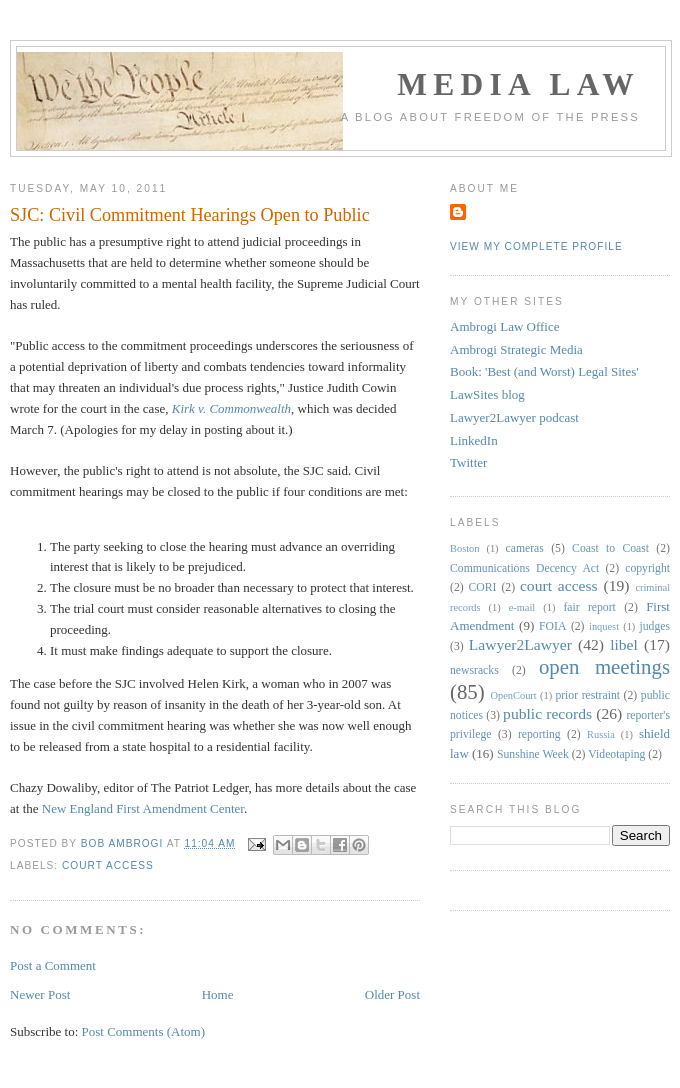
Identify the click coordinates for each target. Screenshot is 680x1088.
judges (655, 626)
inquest (604, 626)
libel (624, 644)
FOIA (552, 626)
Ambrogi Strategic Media (516, 349)
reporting (539, 734)
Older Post (392, 994)
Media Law (518, 84)
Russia (601, 734)
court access (108, 865)
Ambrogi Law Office (505, 326)
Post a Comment (53, 965)
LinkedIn (474, 440)
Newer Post (40, 994)
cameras (525, 548)
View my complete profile (536, 246)
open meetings (604, 666)
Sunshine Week (533, 754)
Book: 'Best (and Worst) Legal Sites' (544, 371)
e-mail (522, 607)
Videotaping (616, 754)
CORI (483, 587)
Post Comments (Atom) (144, 1031)
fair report (589, 607)
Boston (464, 548)
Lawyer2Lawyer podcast (514, 417)
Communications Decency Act (524, 568)
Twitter (468, 462)
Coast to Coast (610, 548)
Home (218, 994)
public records (547, 713)
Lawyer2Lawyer (520, 644)
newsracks (474, 670)
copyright (647, 568)
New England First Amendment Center (143, 808)
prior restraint (587, 695)
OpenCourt (514, 695)
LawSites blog (487, 394)
